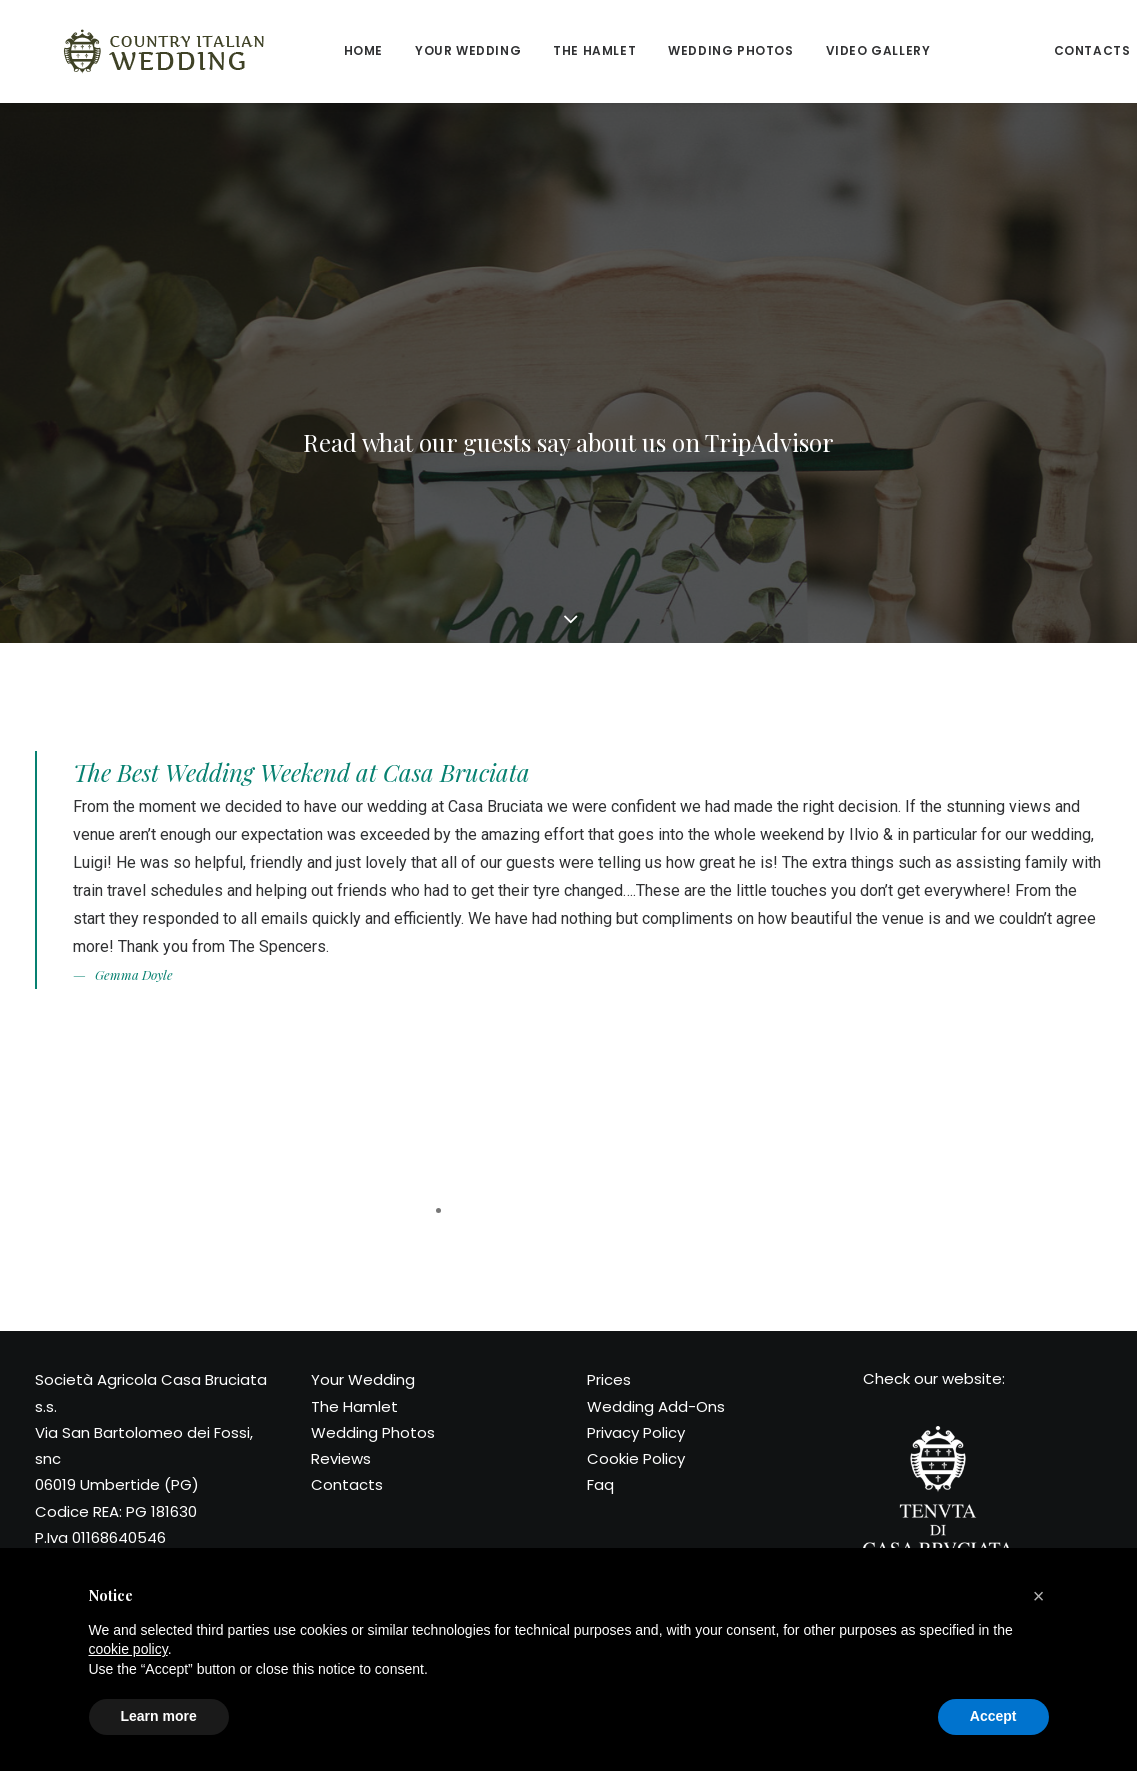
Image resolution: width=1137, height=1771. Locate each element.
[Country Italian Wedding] (136, 51)
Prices (609, 1379)
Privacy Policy (636, 1432)
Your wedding (412, 50)
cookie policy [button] (128, 1649)
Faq (600, 1484)
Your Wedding (363, 1379)
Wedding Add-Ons (656, 1406)
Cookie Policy (636, 1458)
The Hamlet (538, 50)
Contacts (1036, 50)
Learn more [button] (159, 1716)
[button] (1039, 1596)
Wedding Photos (674, 50)
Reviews (935, 50)
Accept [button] (993, 1716)
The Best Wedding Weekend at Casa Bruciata (301, 772)
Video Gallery (822, 50)
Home (307, 50)
